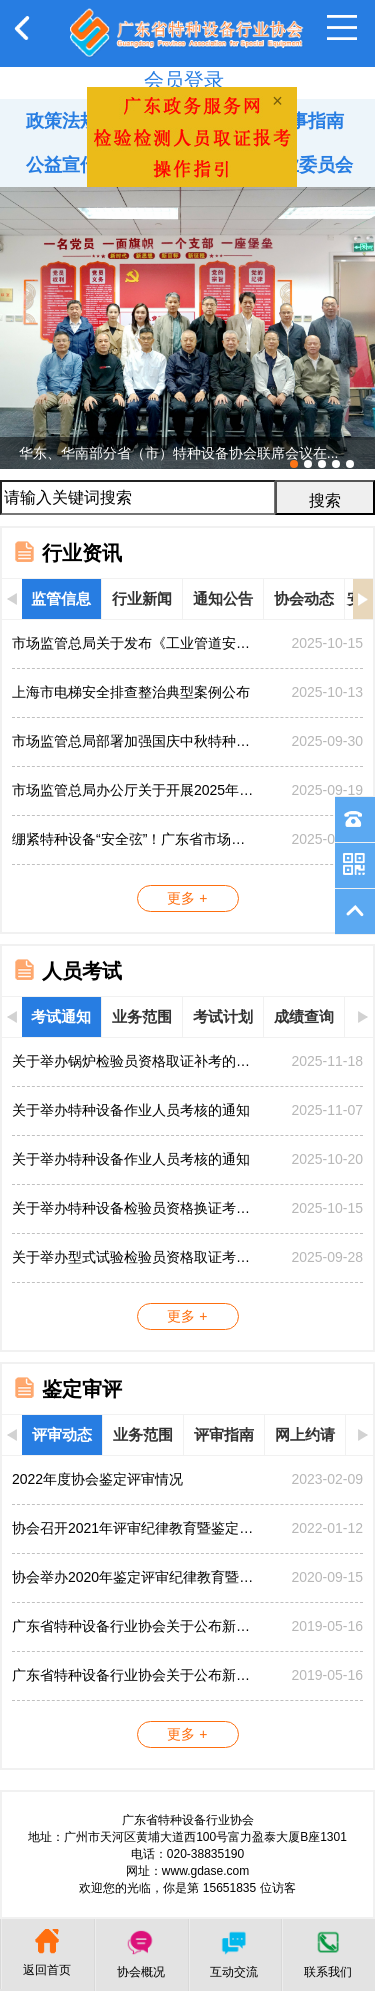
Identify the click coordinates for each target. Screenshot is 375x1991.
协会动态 (304, 598)
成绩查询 (304, 1016)
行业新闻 (142, 598)
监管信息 (61, 598)
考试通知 (61, 1016)
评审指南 (224, 1434)
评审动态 (62, 1434)
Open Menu (342, 28)
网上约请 (305, 1434)
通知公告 (223, 598)
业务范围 (142, 1016)
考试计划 (223, 1016)
